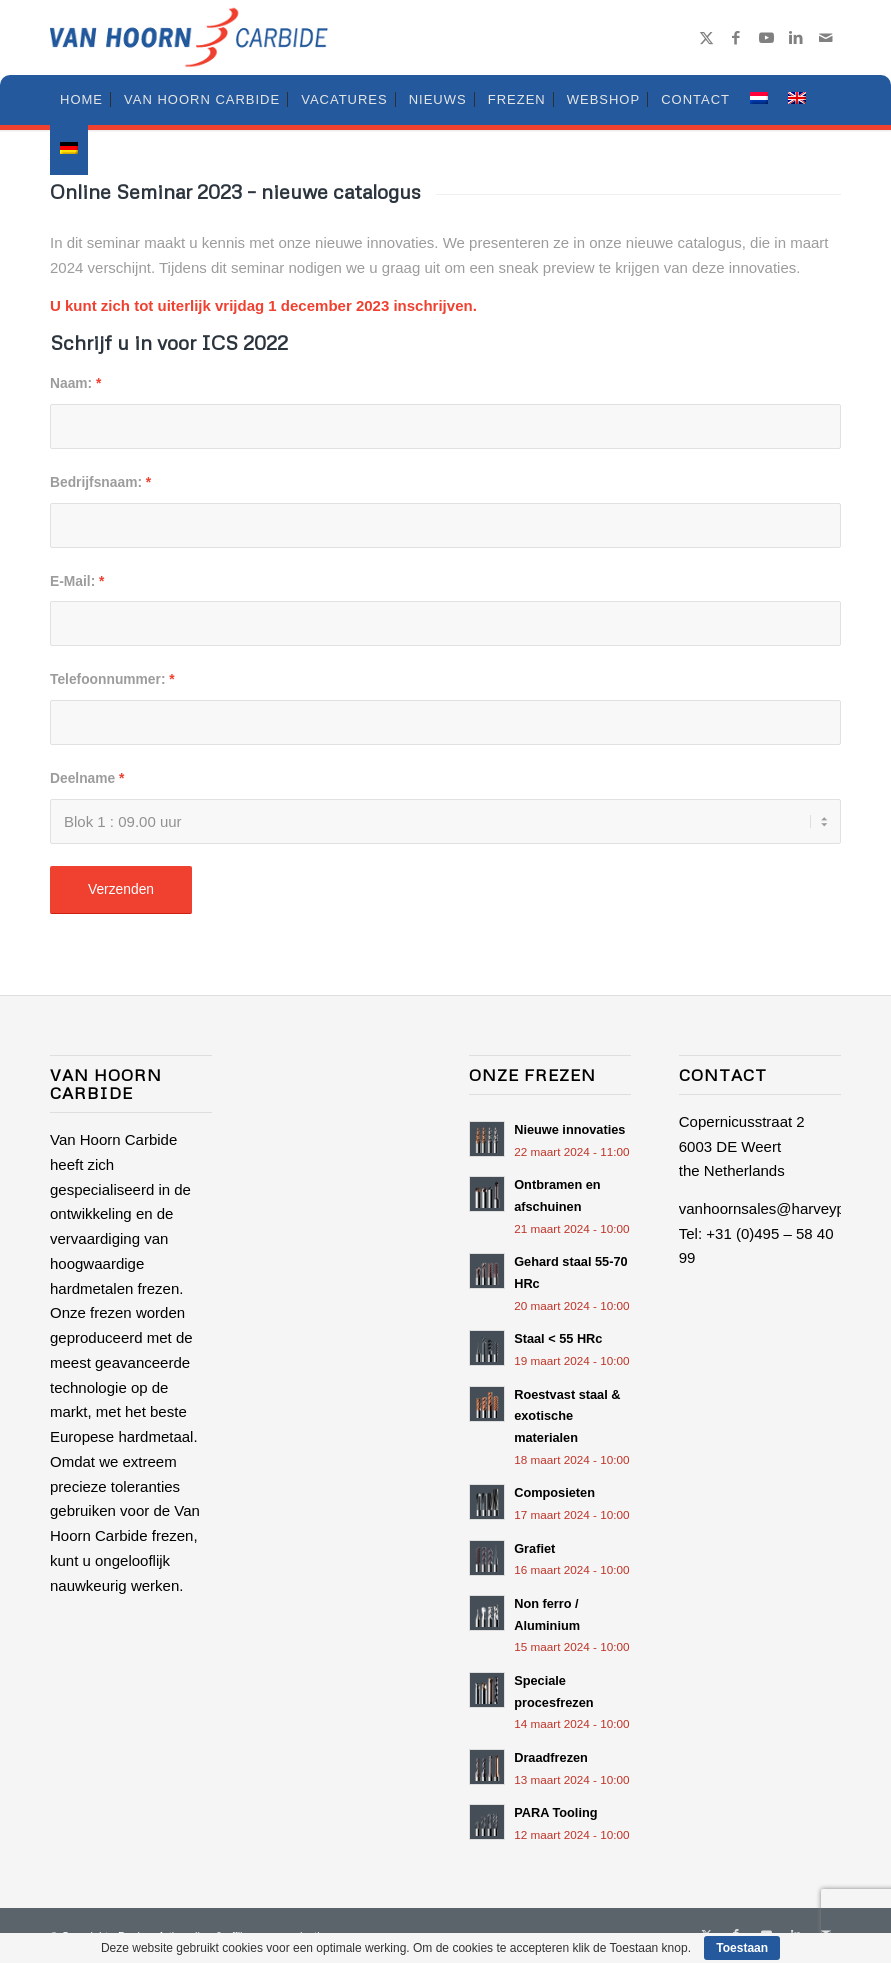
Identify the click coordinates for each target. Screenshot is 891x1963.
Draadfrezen (551, 1757)
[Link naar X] (706, 38)
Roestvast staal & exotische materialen (567, 1416)
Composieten (554, 1492)
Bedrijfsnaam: (100, 482)
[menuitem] (81, 100)
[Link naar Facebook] (736, 38)
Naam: (75, 383)
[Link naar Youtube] (766, 38)
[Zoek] (829, 100)
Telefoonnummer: (112, 679)
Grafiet (534, 1548)
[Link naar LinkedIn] (796, 38)
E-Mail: (77, 581)
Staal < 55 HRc (558, 1338)
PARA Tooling (555, 1812)
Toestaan (742, 1948)
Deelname (87, 778)
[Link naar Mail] (826, 38)
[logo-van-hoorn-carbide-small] (189, 37)
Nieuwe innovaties (569, 1129)
